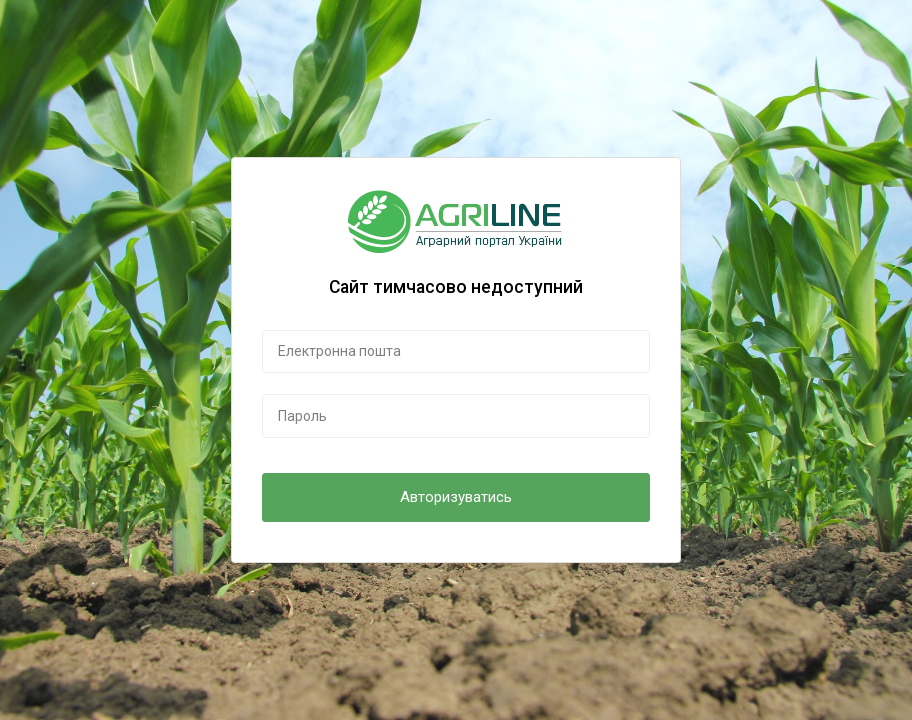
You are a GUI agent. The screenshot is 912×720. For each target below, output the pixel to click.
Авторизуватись (456, 497)
